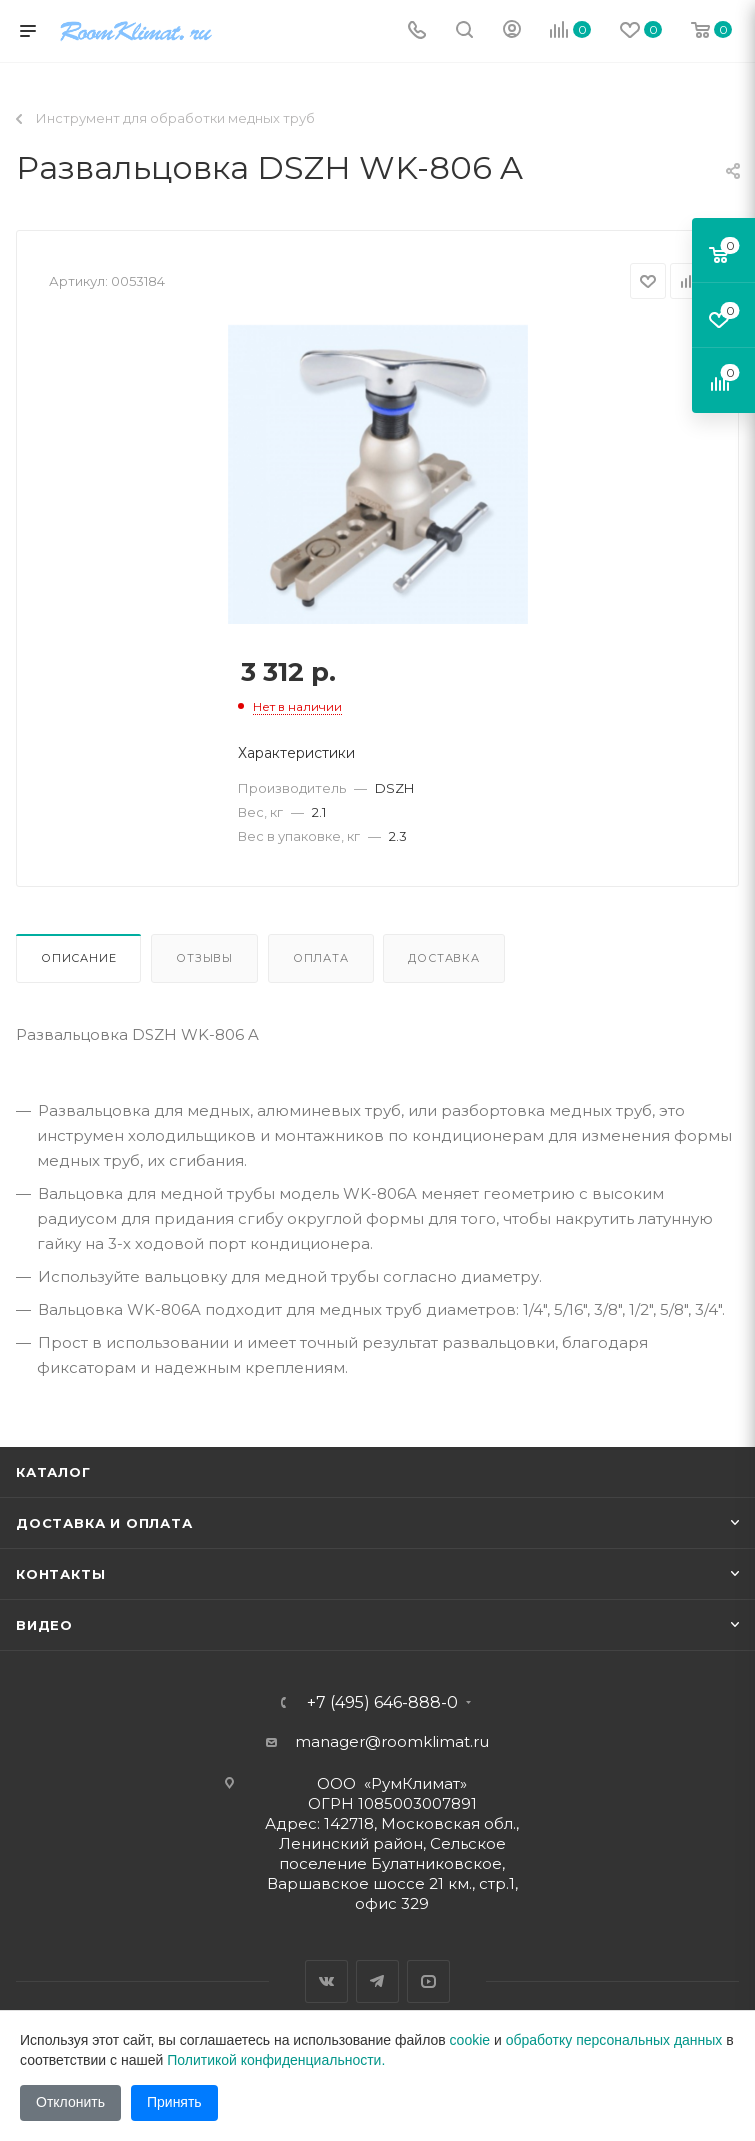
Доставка (443, 958)
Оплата (321, 958)
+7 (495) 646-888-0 (382, 1703)
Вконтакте (326, 1981)
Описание (78, 958)
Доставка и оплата (104, 1523)
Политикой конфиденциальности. (276, 2060)
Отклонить (70, 2102)
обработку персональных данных (614, 2040)
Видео (44, 1625)
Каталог (53, 1472)
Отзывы (204, 958)
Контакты (60, 1574)
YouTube (428, 1981)
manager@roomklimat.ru (392, 1741)
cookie (470, 2040)
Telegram (377, 1981)
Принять (174, 2102)
